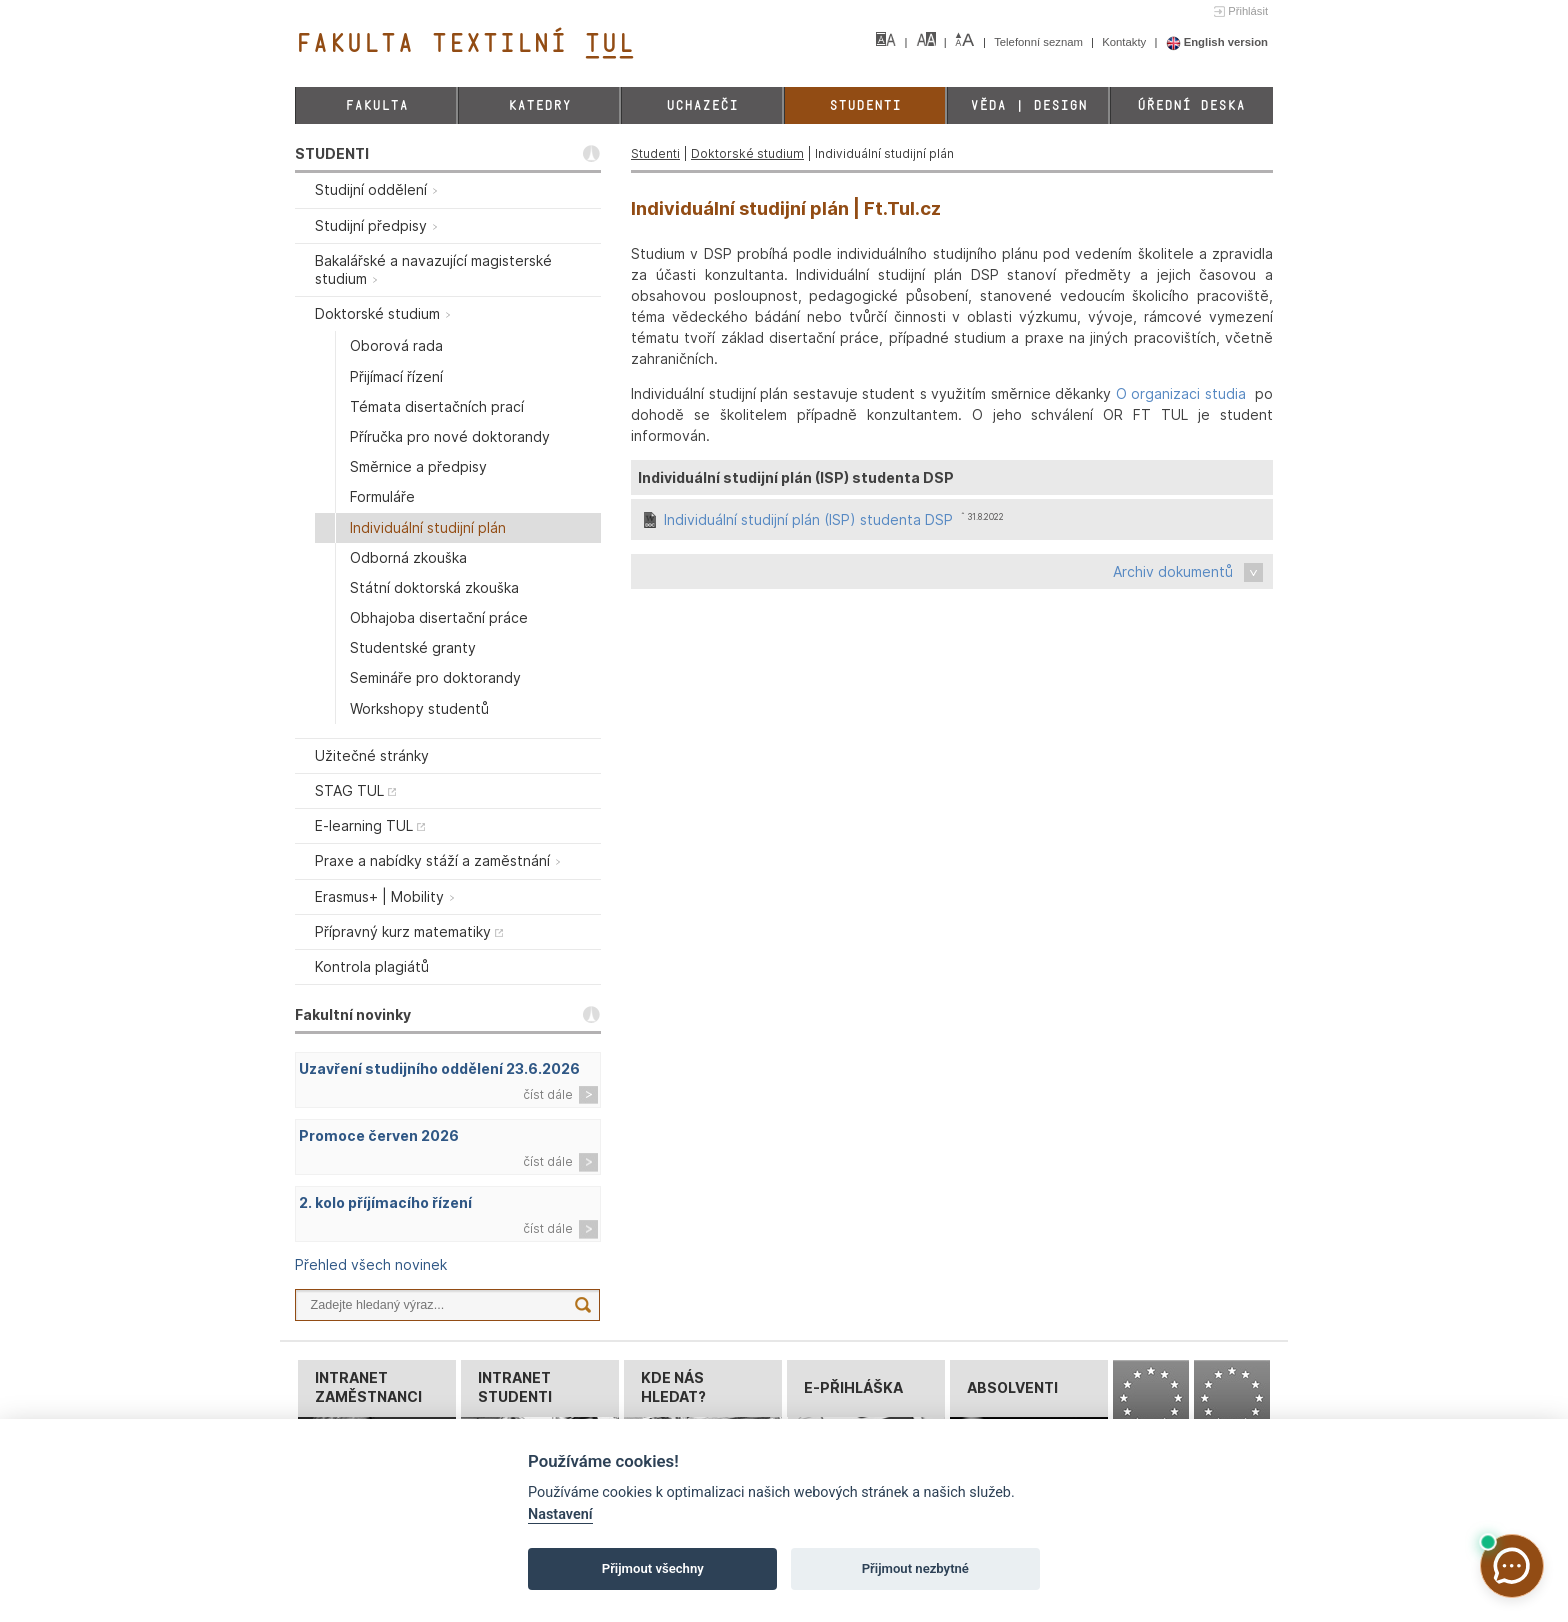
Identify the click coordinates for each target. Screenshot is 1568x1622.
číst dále (548, 1094)
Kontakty (1125, 42)
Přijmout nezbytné (915, 1568)
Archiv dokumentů (1173, 571)
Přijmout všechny (653, 1568)
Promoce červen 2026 (379, 1135)
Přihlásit (1248, 11)
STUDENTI (332, 153)
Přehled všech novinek (371, 1264)
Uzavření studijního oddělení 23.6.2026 (439, 1068)
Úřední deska (1191, 105)
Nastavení (560, 1514)
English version (1217, 42)
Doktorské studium (747, 153)
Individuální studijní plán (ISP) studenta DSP (808, 519)
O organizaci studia (1181, 393)
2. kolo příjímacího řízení (385, 1202)
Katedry (539, 105)
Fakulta (376, 105)
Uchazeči (702, 105)
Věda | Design (1028, 105)
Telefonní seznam (1040, 42)
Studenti (865, 105)
